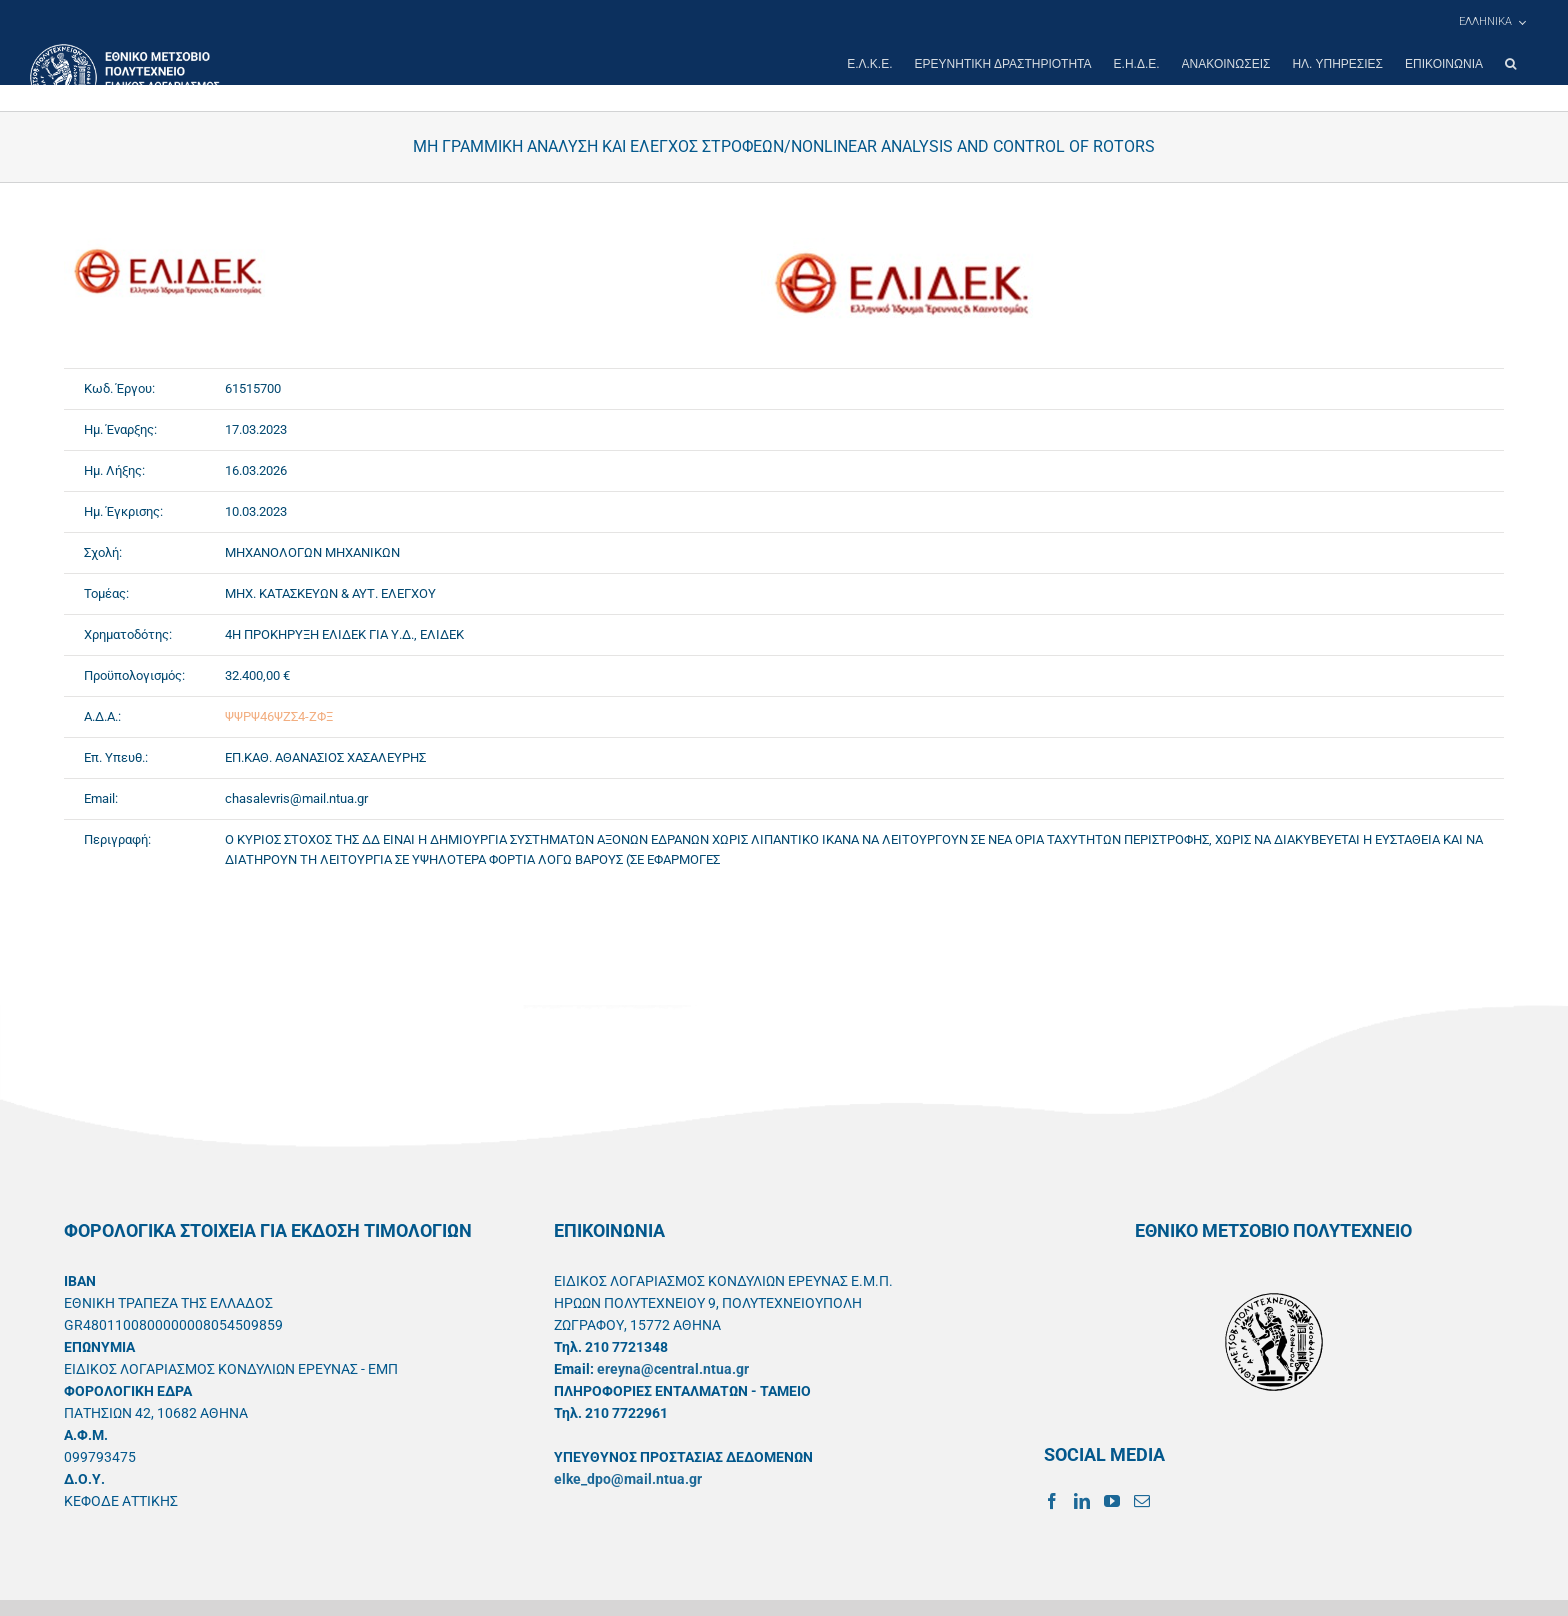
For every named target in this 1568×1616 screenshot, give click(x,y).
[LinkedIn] (1082, 1501)
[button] (1510, 64)
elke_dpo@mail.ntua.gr (628, 1479)
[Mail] (1142, 1501)
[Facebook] (1052, 1501)
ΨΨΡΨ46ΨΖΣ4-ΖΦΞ (279, 716)
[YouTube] (1112, 1501)
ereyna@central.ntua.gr (673, 1369)
